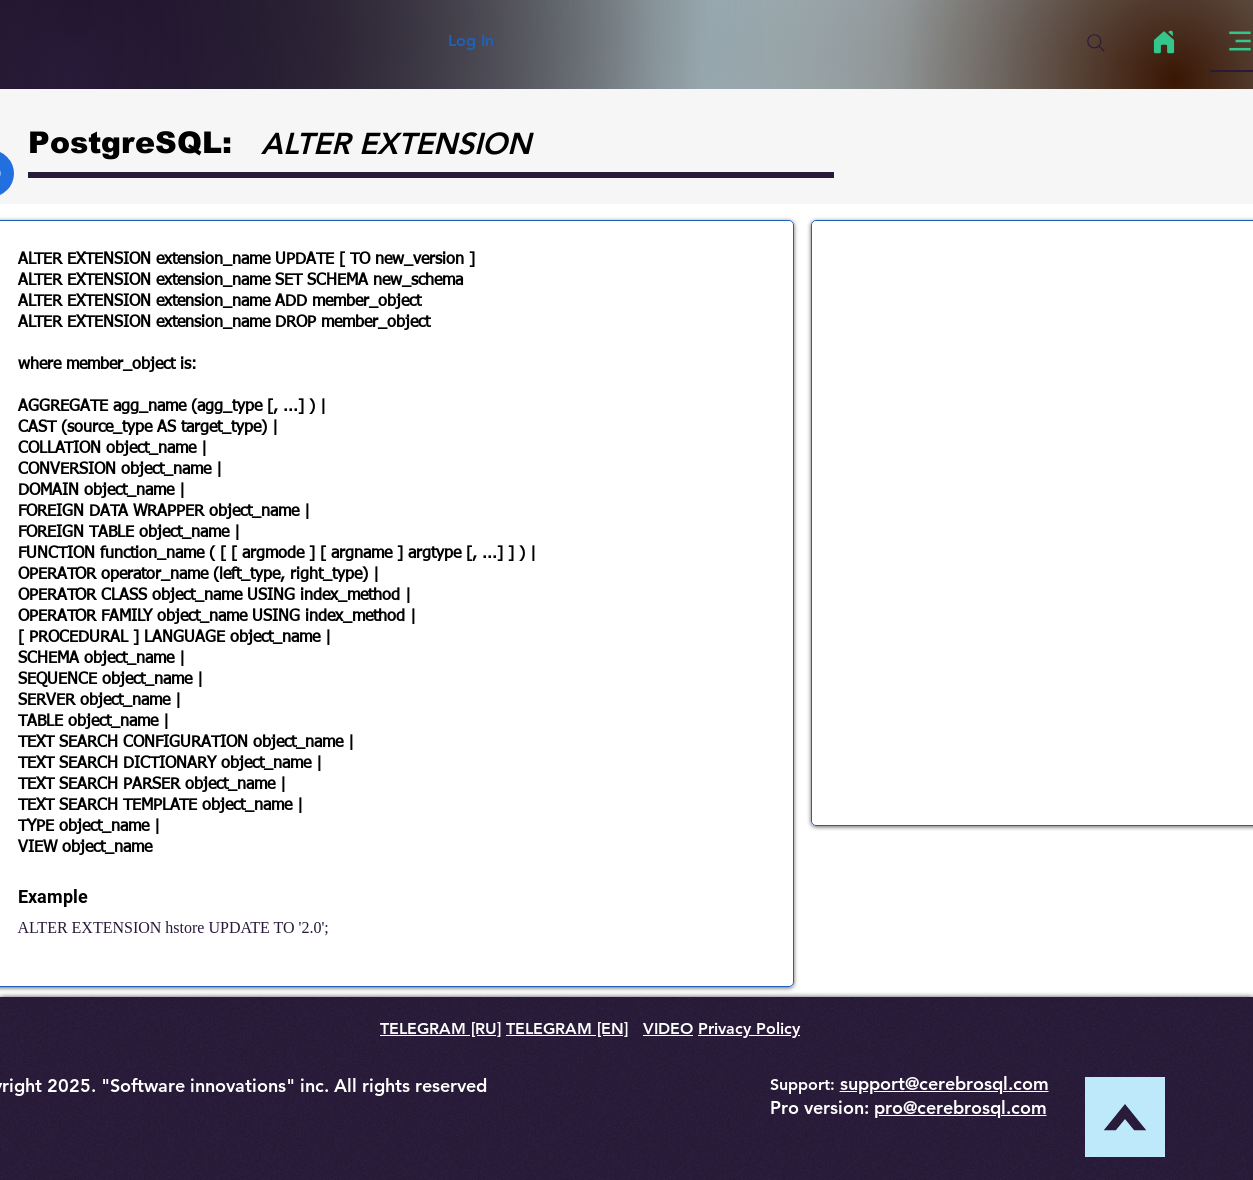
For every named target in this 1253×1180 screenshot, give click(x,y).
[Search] (1096, 43)
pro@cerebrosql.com (960, 1107)
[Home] (1164, 42)
